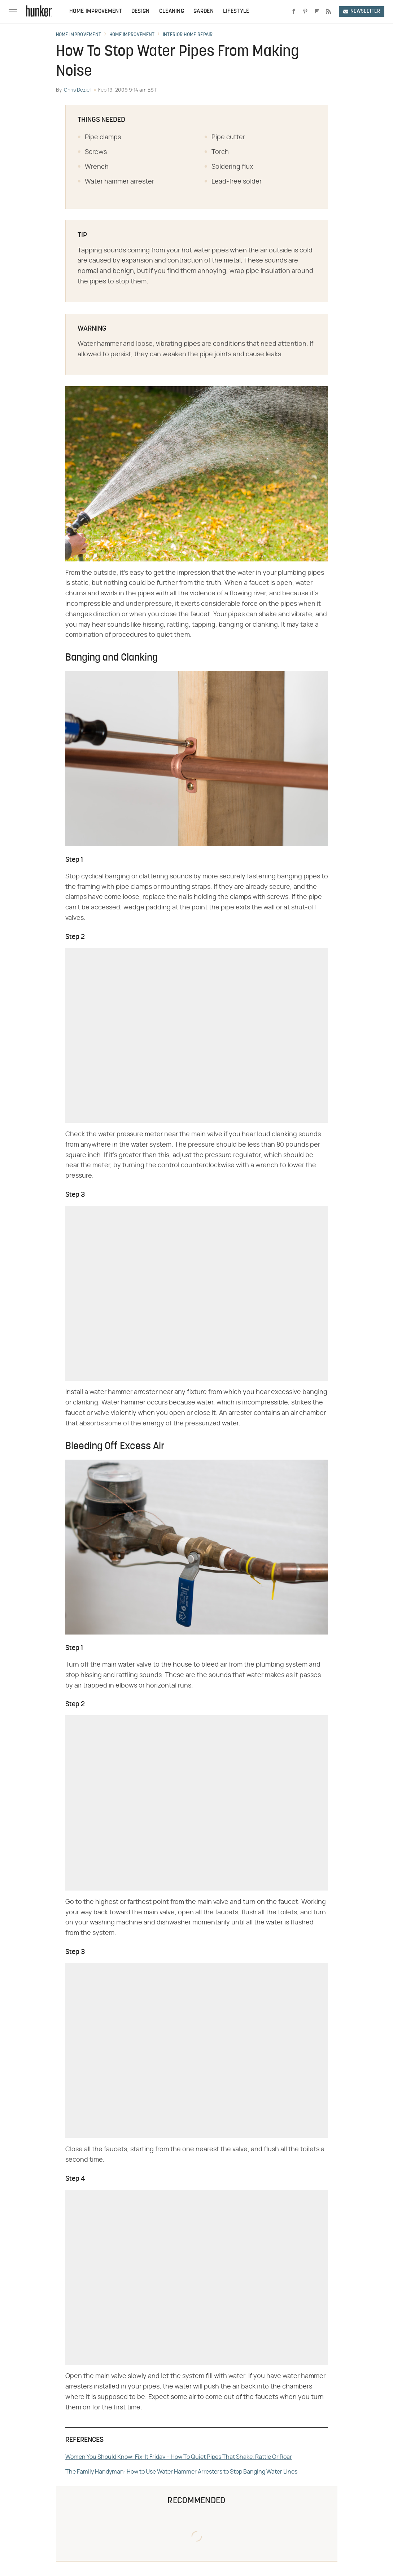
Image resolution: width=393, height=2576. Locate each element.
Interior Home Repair (188, 35)
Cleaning (171, 11)
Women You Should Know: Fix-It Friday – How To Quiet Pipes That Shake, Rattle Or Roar (178, 2457)
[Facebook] (293, 11)
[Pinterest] (305, 11)
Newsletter (361, 11)
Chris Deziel (77, 90)
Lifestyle (236, 11)
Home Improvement (95, 11)
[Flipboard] (317, 11)
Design (140, 11)
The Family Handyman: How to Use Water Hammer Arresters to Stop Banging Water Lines (181, 2472)
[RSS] (328, 11)
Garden (203, 11)
